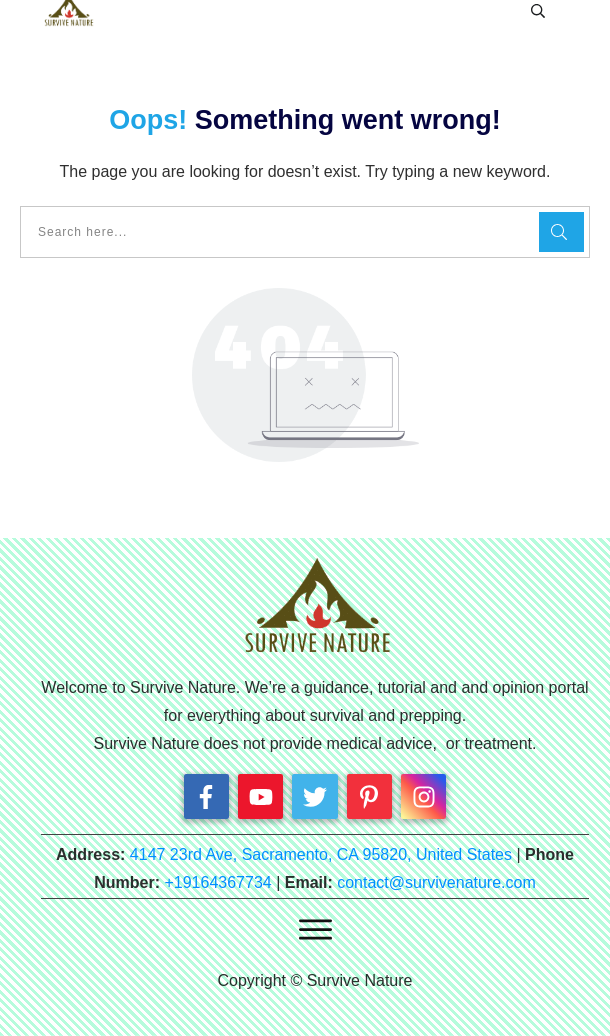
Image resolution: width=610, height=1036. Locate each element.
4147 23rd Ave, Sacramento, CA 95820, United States (321, 854)
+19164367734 (217, 882)
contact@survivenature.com (436, 882)
